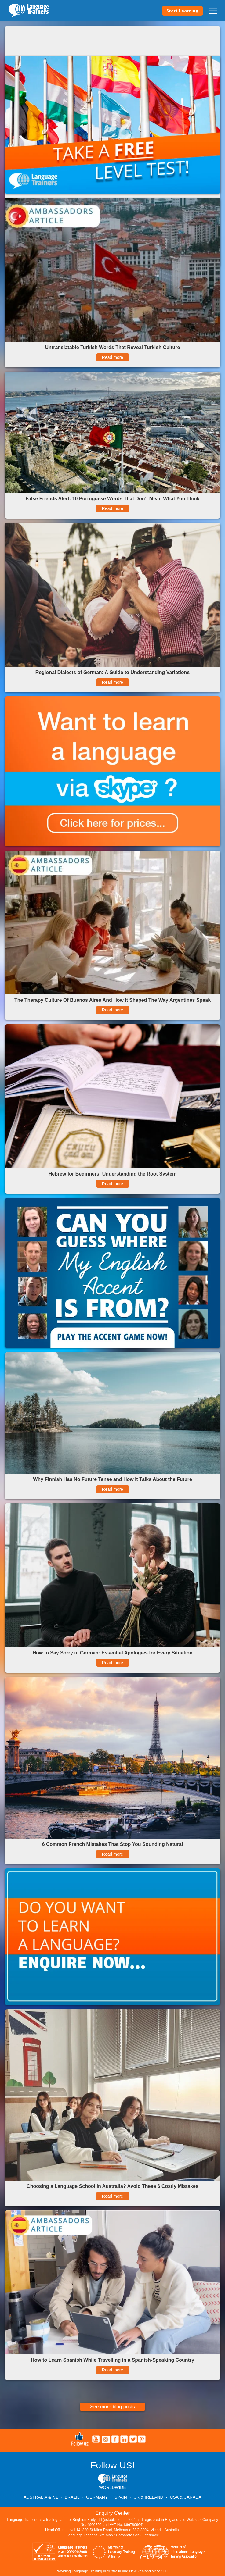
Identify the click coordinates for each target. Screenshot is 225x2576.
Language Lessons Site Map (89, 2535)
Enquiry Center (112, 2513)
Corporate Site (128, 2535)
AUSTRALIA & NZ (41, 2497)
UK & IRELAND (148, 2497)
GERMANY (97, 2497)
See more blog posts (112, 2406)
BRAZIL (72, 2497)
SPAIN (120, 2497)
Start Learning (182, 11)
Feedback (151, 2535)
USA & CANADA (185, 2497)
